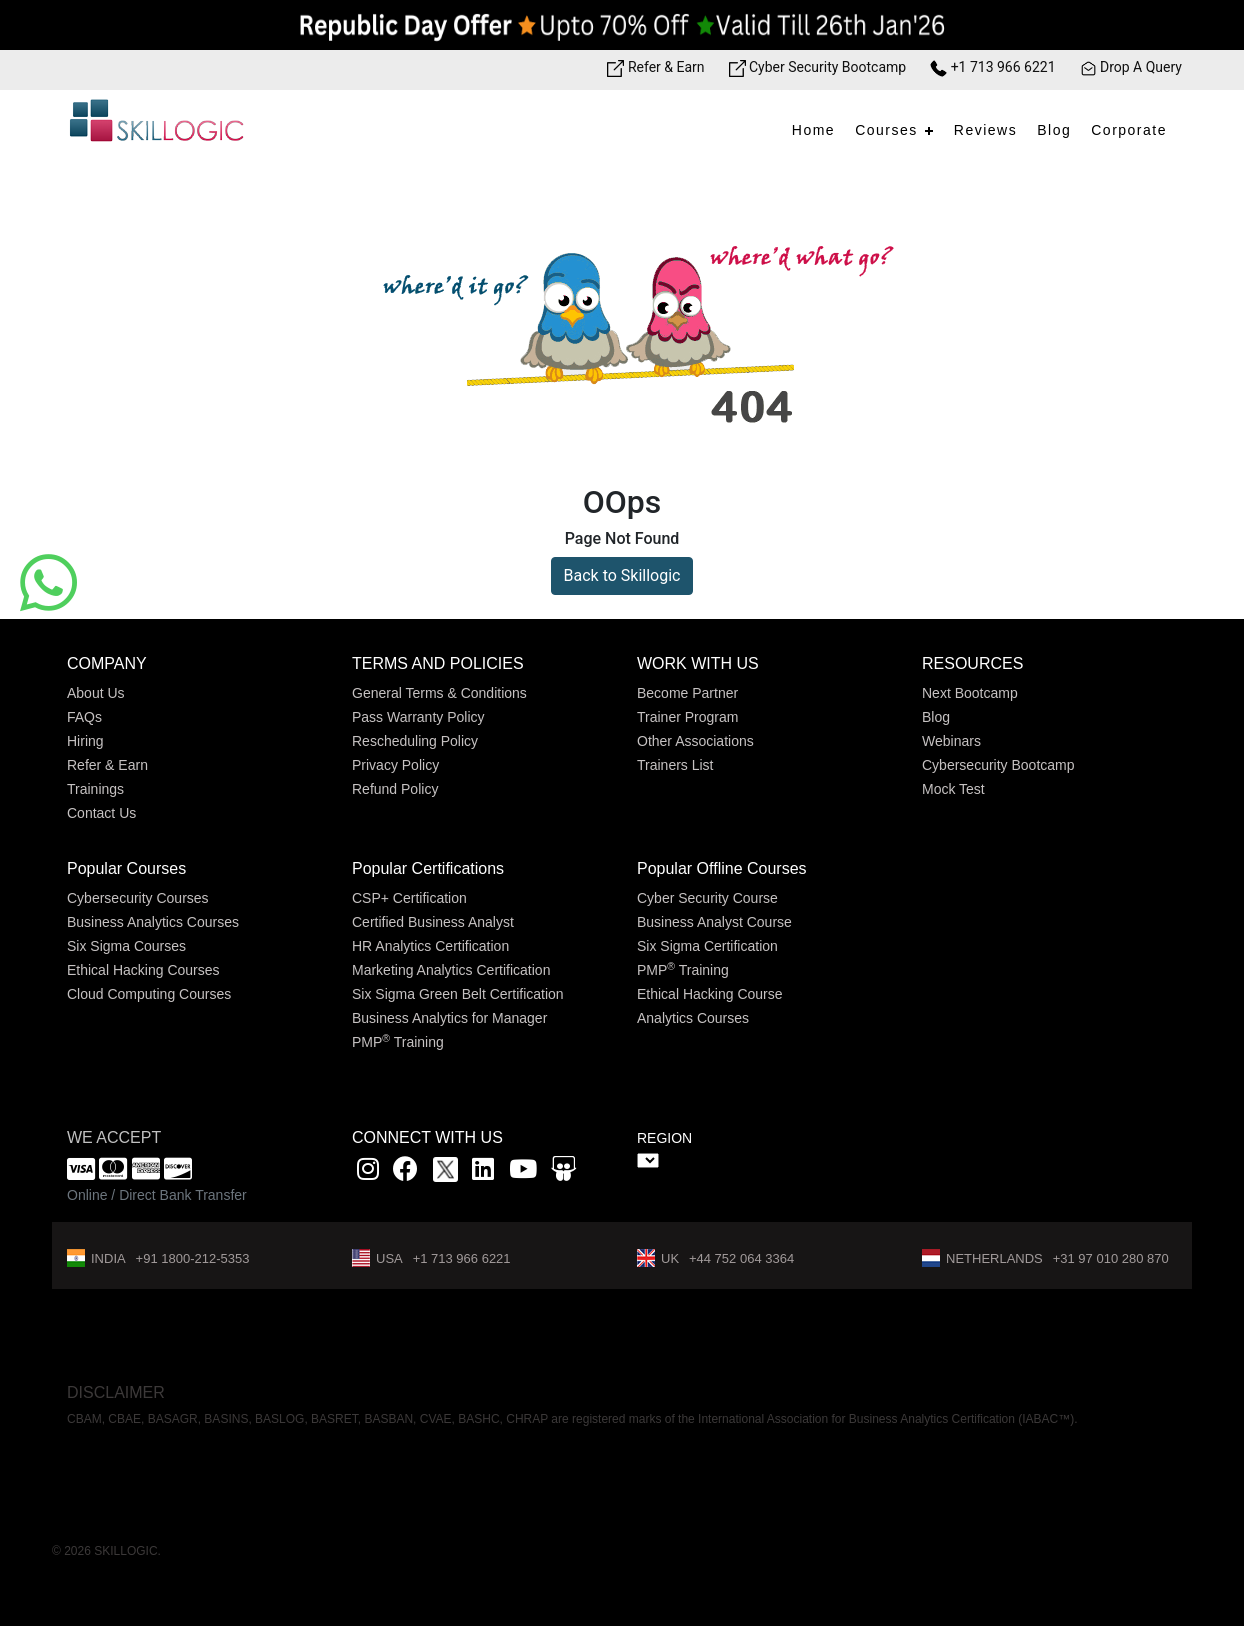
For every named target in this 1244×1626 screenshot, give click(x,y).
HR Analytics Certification (430, 946)
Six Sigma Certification (707, 946)
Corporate (1129, 130)
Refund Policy (395, 789)
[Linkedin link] (483, 1172)
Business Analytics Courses (153, 922)
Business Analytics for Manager (449, 1018)
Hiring (85, 741)
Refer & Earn (107, 765)
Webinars (951, 741)
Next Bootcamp (970, 693)
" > (648, 1160)
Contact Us (101, 813)
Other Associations (695, 741)
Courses (886, 130)
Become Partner (687, 693)
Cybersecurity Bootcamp (998, 765)
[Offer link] (622, 25)
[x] (447, 1172)
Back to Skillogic (622, 575)
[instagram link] (368, 1172)
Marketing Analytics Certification (451, 970)
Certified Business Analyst (433, 922)
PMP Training (398, 1042)
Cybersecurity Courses (138, 898)
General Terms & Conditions (439, 693)
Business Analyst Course (714, 922)
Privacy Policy (395, 765)
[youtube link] (523, 1172)
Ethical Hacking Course (710, 994)
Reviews (985, 130)
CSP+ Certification (409, 898)
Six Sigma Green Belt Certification (458, 994)
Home (813, 130)
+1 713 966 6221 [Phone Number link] (992, 67)
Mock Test (953, 789)
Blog (1054, 130)
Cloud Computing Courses (149, 994)
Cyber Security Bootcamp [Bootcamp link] (818, 67)
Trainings (95, 789)
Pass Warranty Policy (418, 717)
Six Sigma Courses (126, 946)
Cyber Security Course (707, 898)
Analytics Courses (693, 1018)
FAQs (84, 717)
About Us (96, 693)
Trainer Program (687, 717)
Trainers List (675, 765)
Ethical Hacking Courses (143, 970)
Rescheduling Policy (415, 741)
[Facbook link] (405, 1172)
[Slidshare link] (563, 1172)
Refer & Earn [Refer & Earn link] (655, 67)
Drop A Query (1131, 67)
